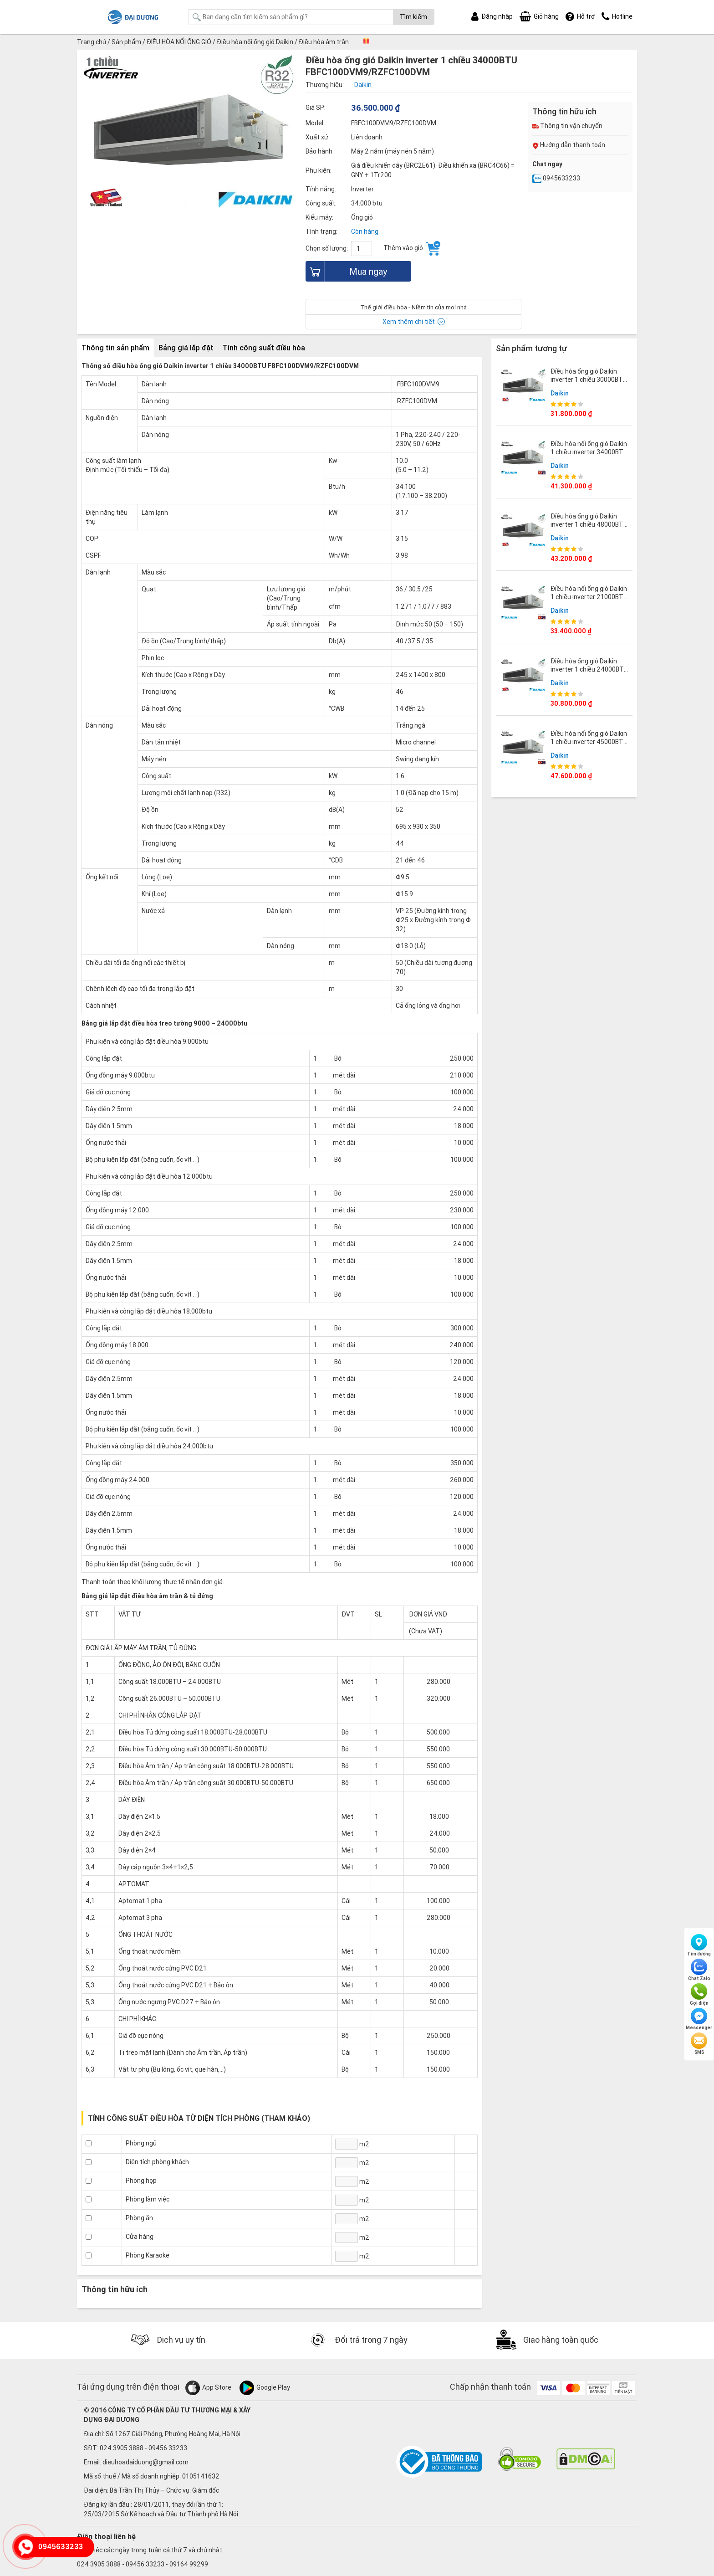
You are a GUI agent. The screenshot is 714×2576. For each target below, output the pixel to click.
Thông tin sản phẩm (115, 347)
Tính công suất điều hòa (264, 347)
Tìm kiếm (413, 17)
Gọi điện (699, 1994)
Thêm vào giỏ (411, 248)
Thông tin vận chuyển (567, 126)
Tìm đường (699, 1945)
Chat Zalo (699, 1970)
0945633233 (556, 178)
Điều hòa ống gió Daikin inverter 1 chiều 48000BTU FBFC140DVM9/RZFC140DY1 (593, 524)
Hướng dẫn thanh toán (568, 145)
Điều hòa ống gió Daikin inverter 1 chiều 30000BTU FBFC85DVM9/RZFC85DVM (589, 379)
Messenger (699, 2019)
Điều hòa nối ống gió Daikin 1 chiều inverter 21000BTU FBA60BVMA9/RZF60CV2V (589, 597)
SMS (699, 2043)
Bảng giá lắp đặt (186, 347)
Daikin (560, 393)
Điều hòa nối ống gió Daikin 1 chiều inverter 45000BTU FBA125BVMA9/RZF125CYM (592, 741)
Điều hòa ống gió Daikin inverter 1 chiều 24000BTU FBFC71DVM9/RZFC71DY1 (589, 669)
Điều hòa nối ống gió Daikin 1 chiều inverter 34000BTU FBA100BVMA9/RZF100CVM (591, 452)
